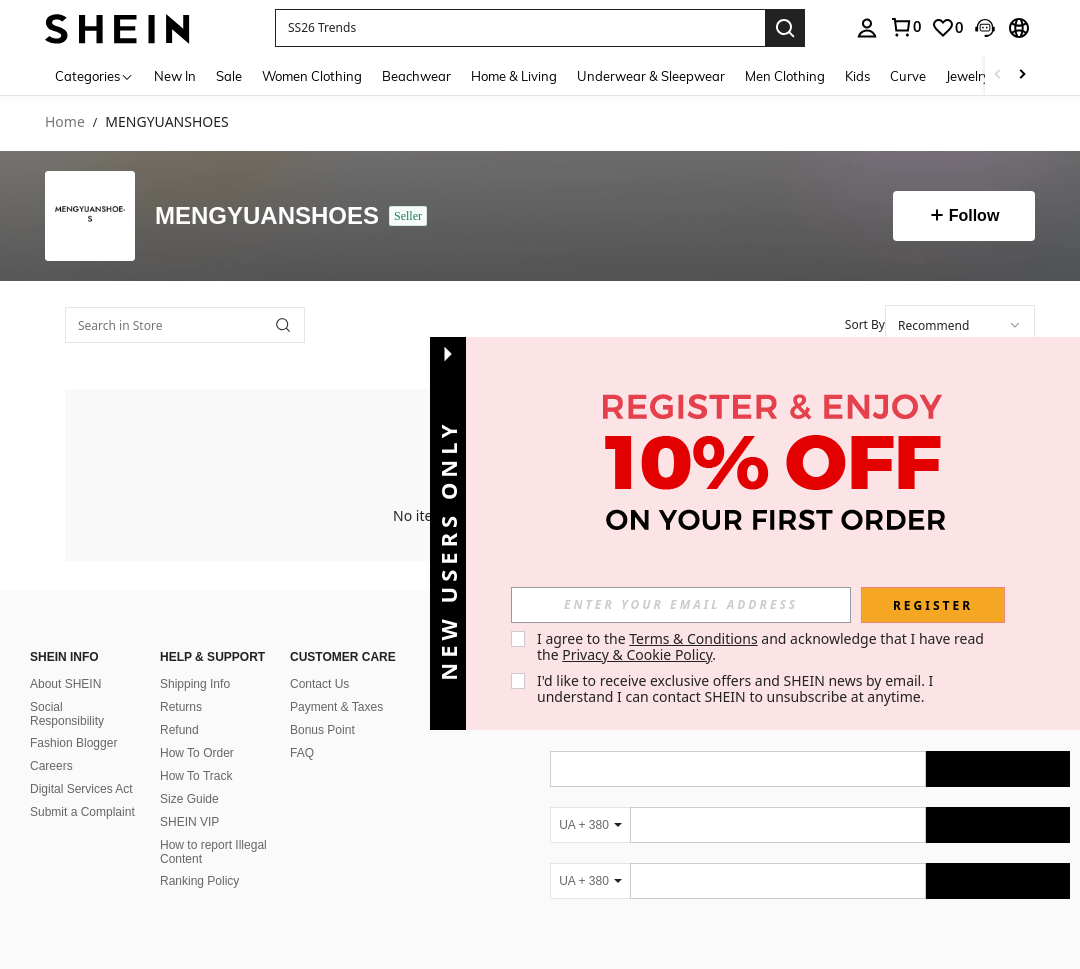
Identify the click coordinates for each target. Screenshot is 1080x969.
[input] (681, 605)
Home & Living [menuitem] (514, 76)
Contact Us (319, 684)
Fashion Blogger (73, 743)
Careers (51, 766)
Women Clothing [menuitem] (312, 76)
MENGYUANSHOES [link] (166, 122)
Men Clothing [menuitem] (785, 76)
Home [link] (65, 122)
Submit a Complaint (82, 812)
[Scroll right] (1022, 75)
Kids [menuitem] (857, 76)
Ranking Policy (199, 881)
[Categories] (94, 75)
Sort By (865, 324)
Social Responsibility (67, 714)
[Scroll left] (998, 75)
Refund (179, 730)
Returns (181, 707)
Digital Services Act (81, 789)
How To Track (196, 776)
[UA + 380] (590, 825)
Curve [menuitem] (908, 76)
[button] (520, 28)
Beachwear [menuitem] (416, 76)
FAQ (302, 753)
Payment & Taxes (336, 707)
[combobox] (960, 325)
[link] (947, 28)
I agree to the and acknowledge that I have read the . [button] (762, 646)
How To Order (197, 753)
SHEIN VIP (189, 822)
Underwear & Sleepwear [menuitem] (651, 76)
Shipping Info (195, 684)
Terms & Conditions (693, 638)
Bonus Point (322, 730)
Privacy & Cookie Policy (637, 654)
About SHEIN (65, 684)
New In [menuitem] (175, 76)
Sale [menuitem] (229, 76)
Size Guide (189, 799)
